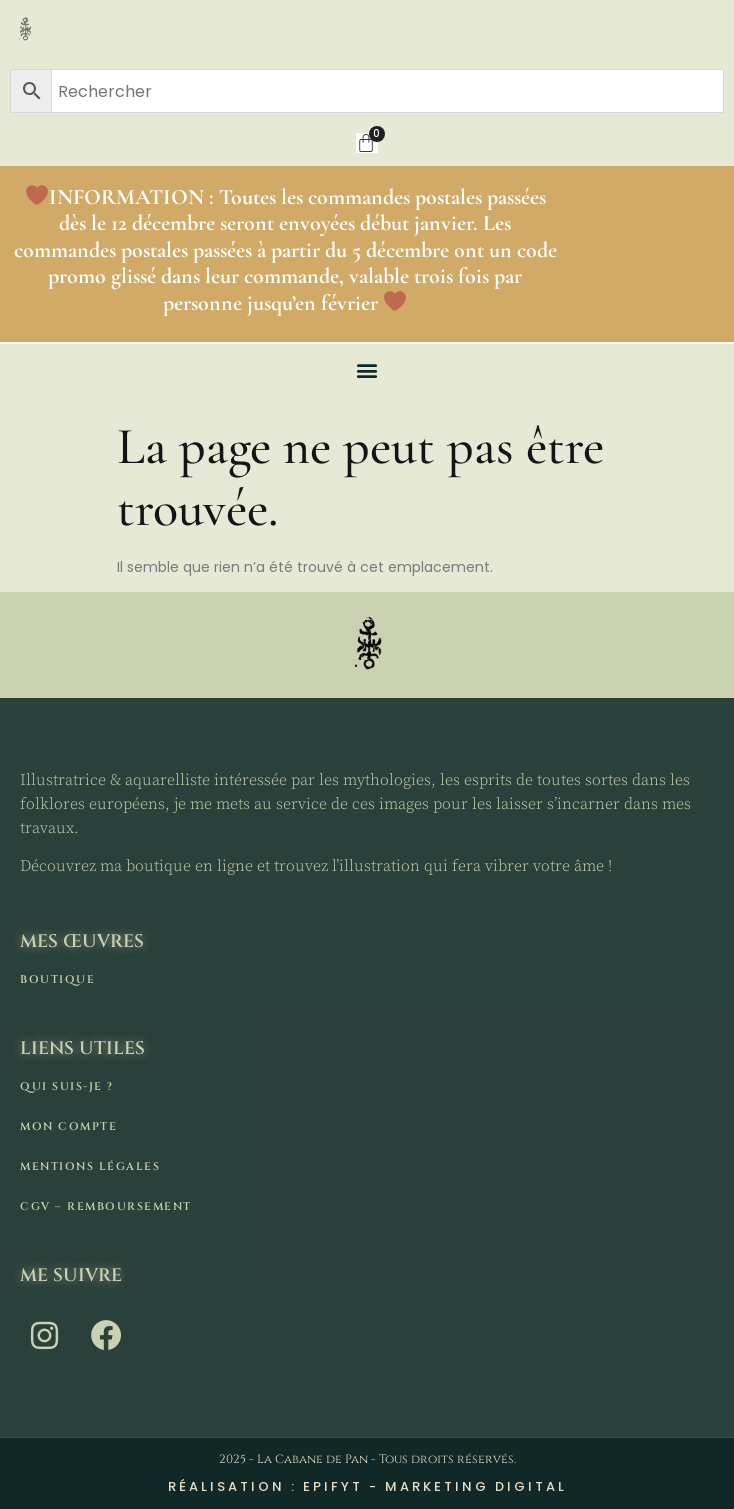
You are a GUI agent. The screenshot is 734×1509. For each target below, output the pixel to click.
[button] (367, 370)
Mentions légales (90, 1166)
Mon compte (68, 1126)
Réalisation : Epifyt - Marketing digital (367, 1486)
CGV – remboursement (106, 1206)
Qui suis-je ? (67, 1086)
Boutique (57, 979)
